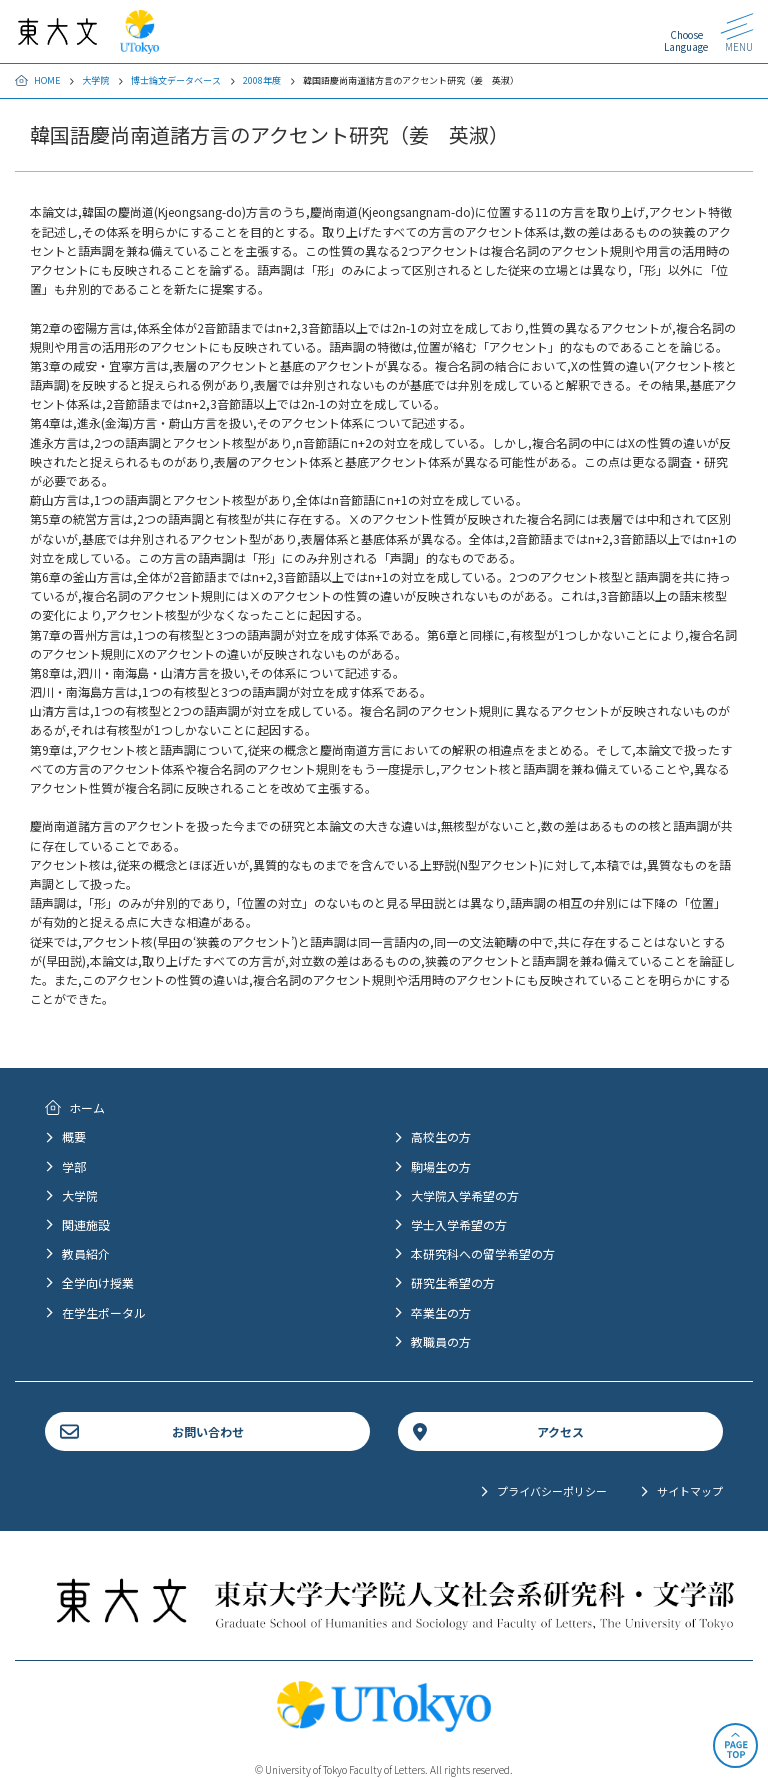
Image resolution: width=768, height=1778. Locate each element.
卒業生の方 (441, 1312)
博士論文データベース (176, 80)
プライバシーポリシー (552, 1491)
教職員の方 (441, 1341)
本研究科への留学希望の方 (483, 1253)
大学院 (95, 80)
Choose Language (686, 40)
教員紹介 (86, 1253)
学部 (74, 1166)
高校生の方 (441, 1136)
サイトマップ (690, 1491)
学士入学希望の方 (459, 1224)
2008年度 (262, 80)
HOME (47, 80)
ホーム (87, 1107)
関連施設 (86, 1224)
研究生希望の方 (453, 1282)
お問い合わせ (208, 1431)
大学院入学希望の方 (465, 1195)
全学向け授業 (98, 1282)
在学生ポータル (104, 1312)
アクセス (560, 1431)
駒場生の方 (441, 1166)
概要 (74, 1136)
